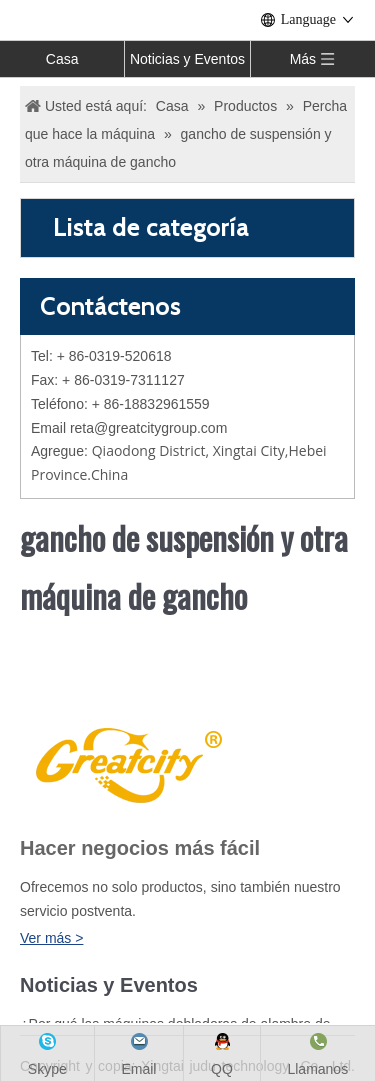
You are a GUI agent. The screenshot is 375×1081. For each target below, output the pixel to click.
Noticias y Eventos (187, 59)
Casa (62, 59)
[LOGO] (126, 762)
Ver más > (51, 938)
